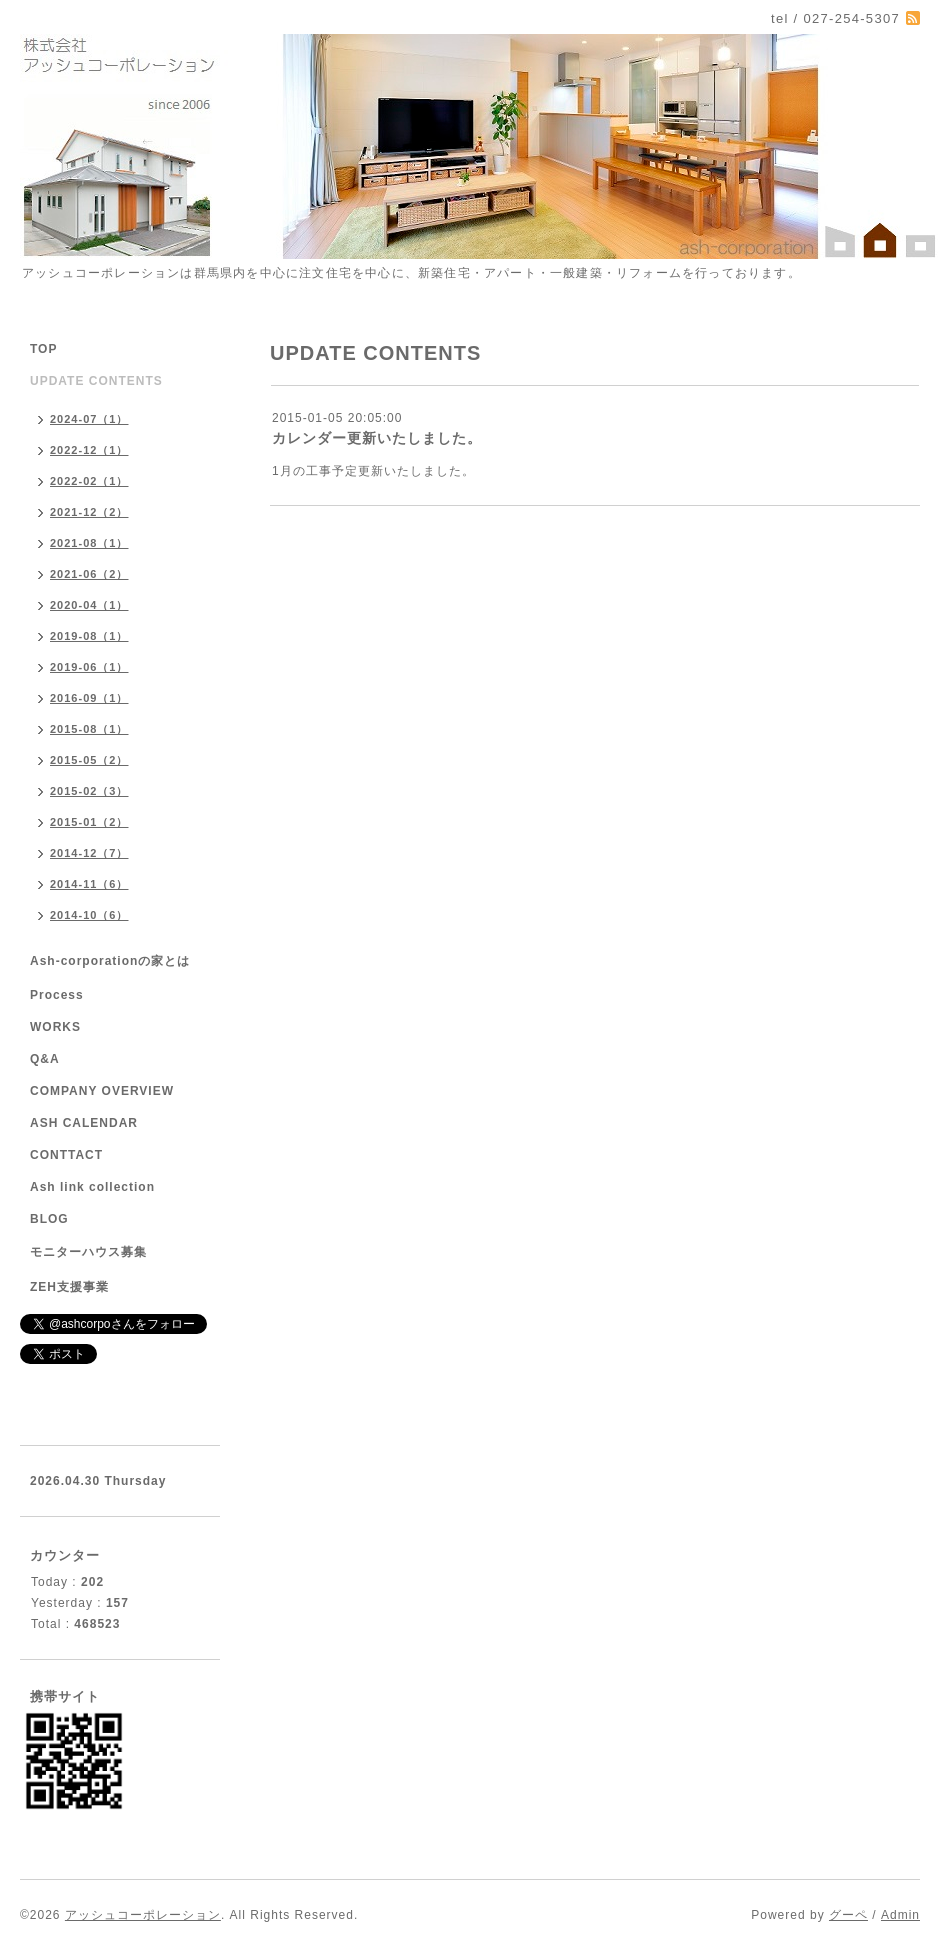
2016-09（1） (89, 698)
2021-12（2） (89, 512)
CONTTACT (66, 1155)
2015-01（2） (89, 822)
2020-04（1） (89, 605)
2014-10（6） (89, 915)
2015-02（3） (89, 791)
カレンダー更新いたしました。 (377, 438)
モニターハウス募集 (88, 1252)
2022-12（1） (89, 450)
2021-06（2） (89, 574)
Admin (900, 1915)
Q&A (45, 1059)
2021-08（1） (89, 543)
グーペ (848, 1915)
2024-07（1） (89, 419)
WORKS (55, 1027)
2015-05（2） (89, 760)
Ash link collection (92, 1187)
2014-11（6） (89, 884)
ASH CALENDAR (84, 1123)
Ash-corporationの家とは (110, 961)
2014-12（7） (89, 853)
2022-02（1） (89, 481)
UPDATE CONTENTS (96, 381)
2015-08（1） (89, 729)
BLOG (49, 1219)
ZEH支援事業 (69, 1287)
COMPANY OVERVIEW (102, 1091)
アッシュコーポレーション (143, 1915)
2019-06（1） (89, 667)
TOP (43, 349)
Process (57, 995)
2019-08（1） (89, 636)
